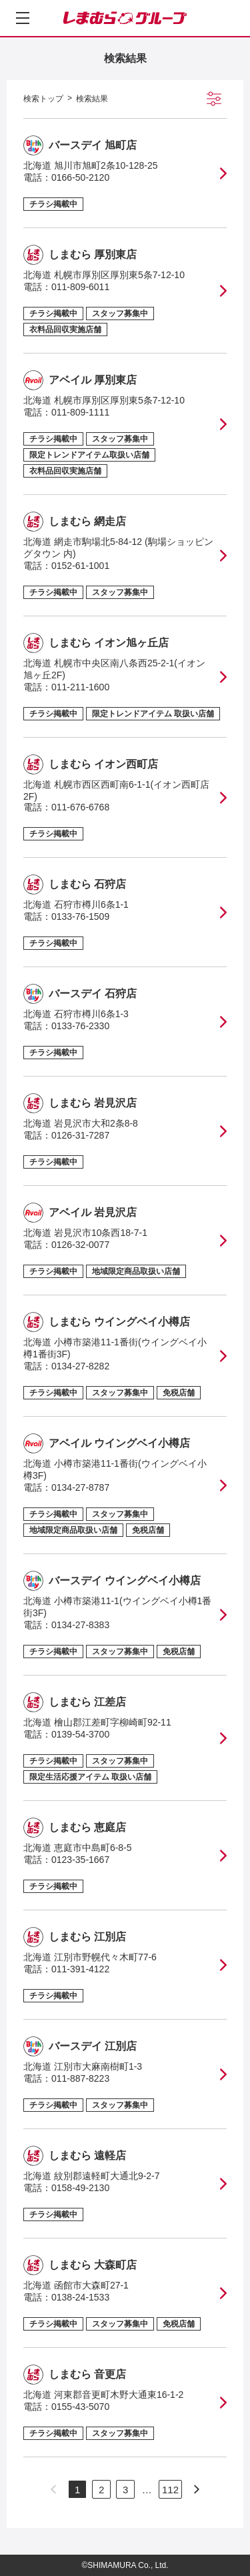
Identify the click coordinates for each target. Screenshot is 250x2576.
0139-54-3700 (80, 1734)
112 (170, 2489)
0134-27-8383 (80, 1625)
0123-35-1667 (80, 1859)
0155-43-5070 (80, 2406)
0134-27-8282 (80, 1366)
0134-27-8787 (80, 1487)
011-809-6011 (80, 286)
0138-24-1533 (80, 2297)
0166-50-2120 (80, 177)
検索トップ (43, 98)
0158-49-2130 (80, 2187)
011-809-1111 (80, 412)
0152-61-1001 (80, 565)
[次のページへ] (196, 2489)
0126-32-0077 (80, 1244)
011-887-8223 (80, 2078)
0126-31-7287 (80, 1135)
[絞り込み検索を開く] (214, 98)
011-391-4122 (80, 1969)
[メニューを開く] (23, 18)
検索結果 (92, 98)
